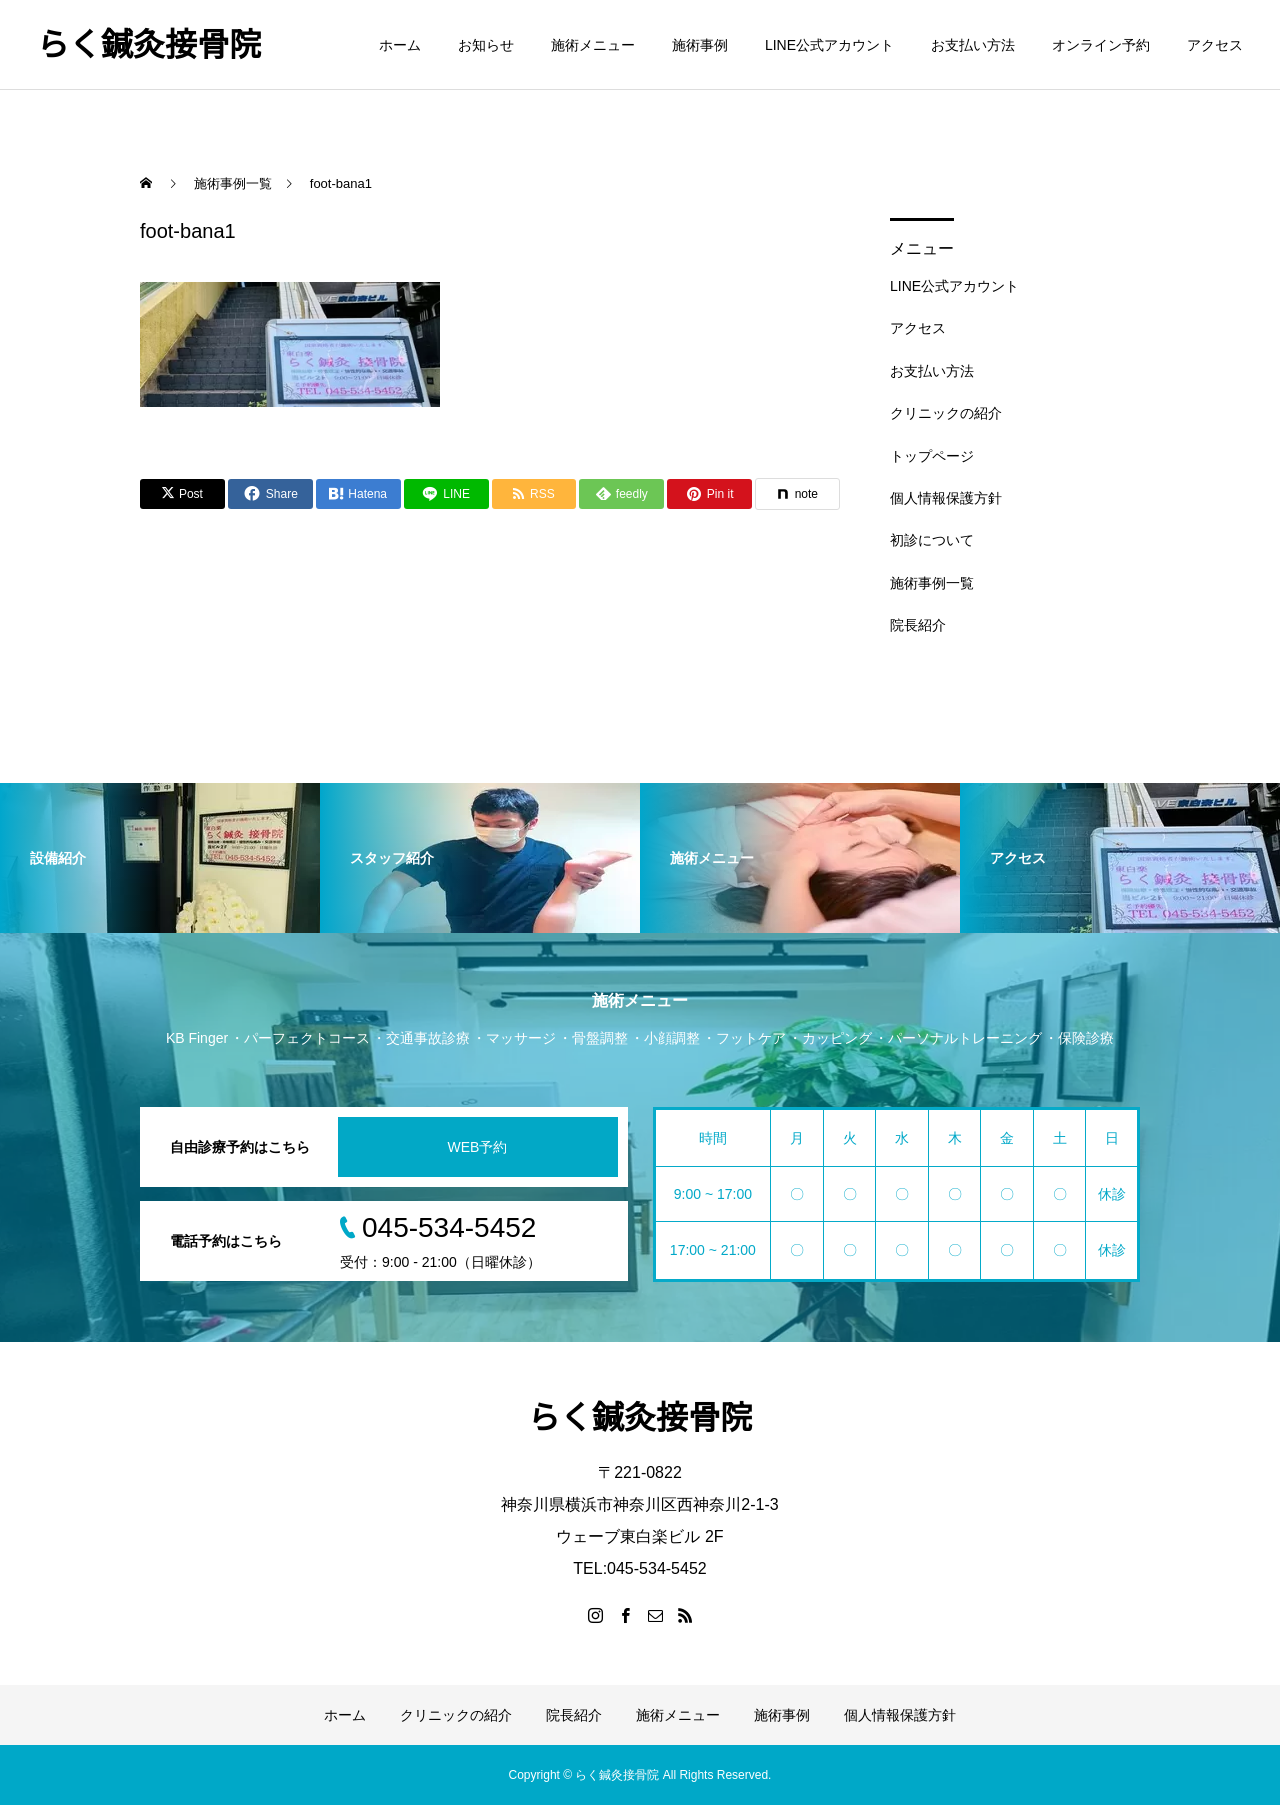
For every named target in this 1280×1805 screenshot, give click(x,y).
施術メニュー (593, 45)
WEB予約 (478, 1147)
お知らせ (486, 45)
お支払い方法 (973, 45)
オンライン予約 (1101, 45)
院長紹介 (918, 625)
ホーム (400, 45)
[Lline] (446, 494)
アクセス (1215, 45)
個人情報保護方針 (946, 498)
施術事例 (700, 45)
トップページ (932, 456)
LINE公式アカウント (829, 45)
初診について (932, 540)
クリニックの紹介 (946, 413)
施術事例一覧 (932, 583)
